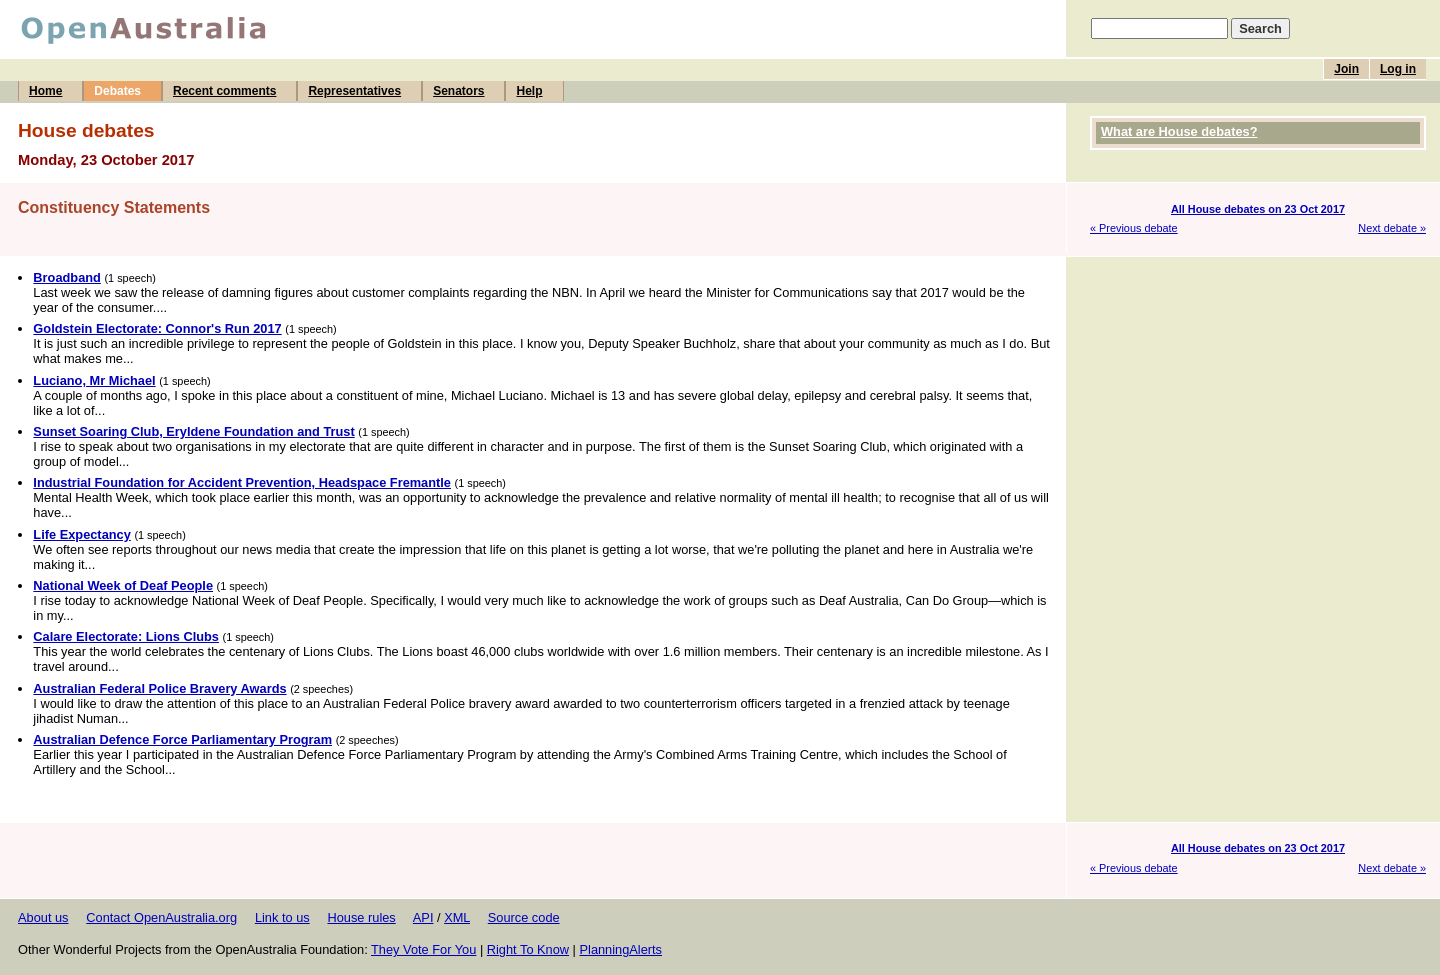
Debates (117, 91)
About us (43, 917)
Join (1346, 69)
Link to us (282, 917)
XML (457, 917)
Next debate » (1392, 228)
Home (45, 91)
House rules (361, 917)
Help (529, 91)
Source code (524, 917)
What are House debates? (1179, 131)
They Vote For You (423, 949)
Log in (1398, 69)
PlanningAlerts (621, 949)
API (423, 917)
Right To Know (528, 949)
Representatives (354, 91)
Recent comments (224, 91)
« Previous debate (1134, 228)
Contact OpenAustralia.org (161, 917)
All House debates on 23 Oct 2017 (1258, 209)
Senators (458, 91)
